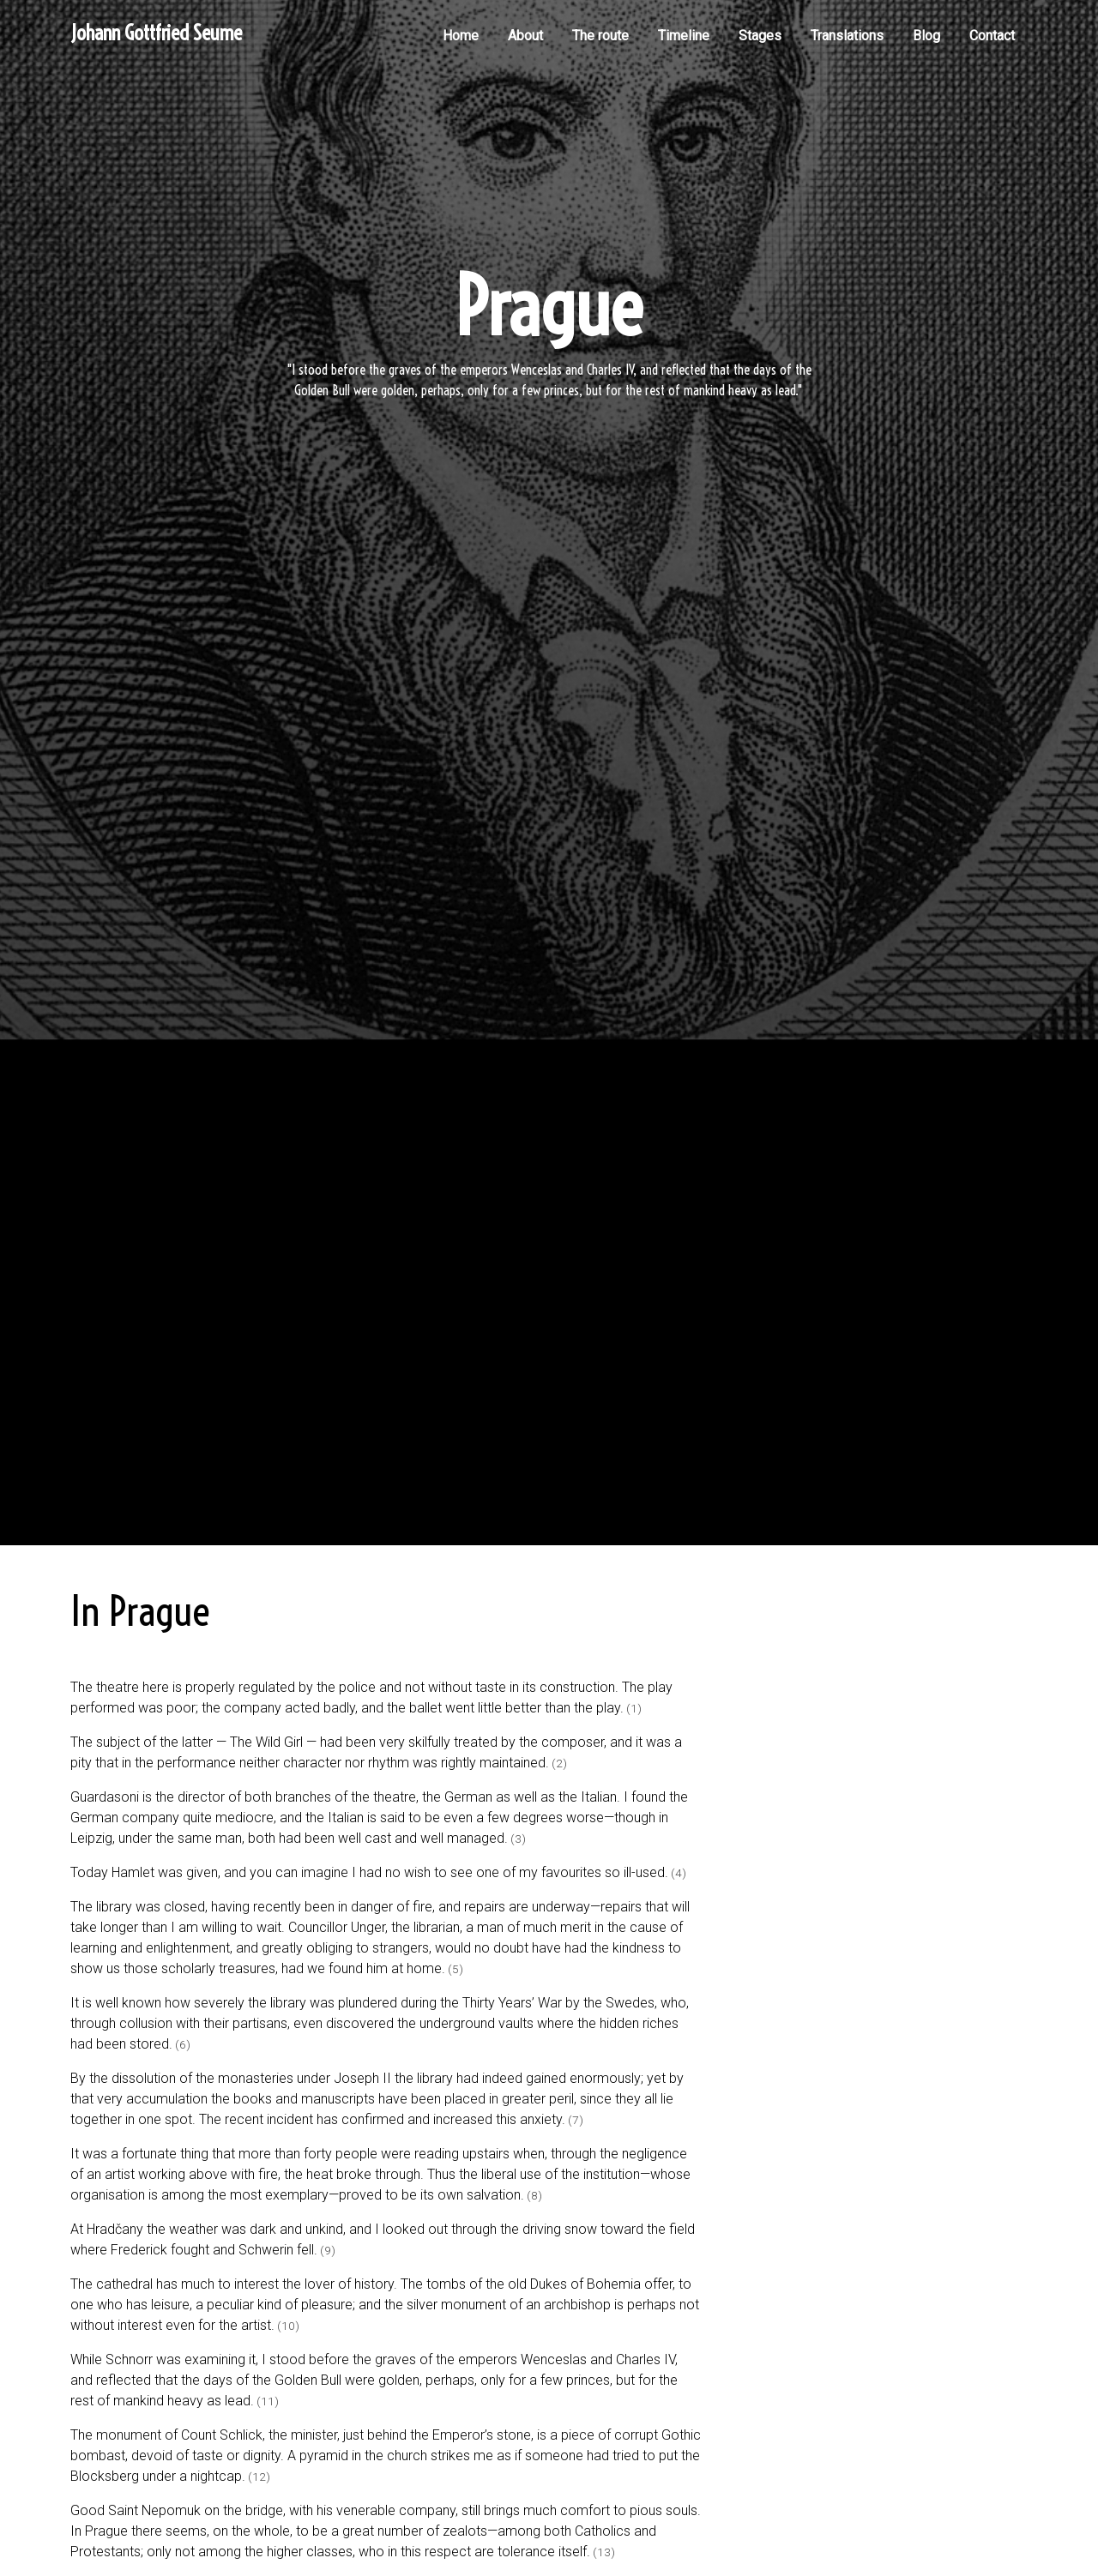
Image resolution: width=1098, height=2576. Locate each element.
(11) (267, 2401)
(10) (288, 2325)
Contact (992, 35)
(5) (455, 1969)
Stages (760, 35)
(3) (518, 1838)
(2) (559, 1763)
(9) (327, 2250)
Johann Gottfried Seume (156, 32)
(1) (634, 1708)
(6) (182, 2044)
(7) (575, 2120)
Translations (847, 35)
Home (461, 35)
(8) (534, 2195)
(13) (604, 2552)
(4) (678, 1873)
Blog (926, 35)
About (525, 35)
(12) (259, 2476)
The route (600, 35)
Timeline (683, 35)
